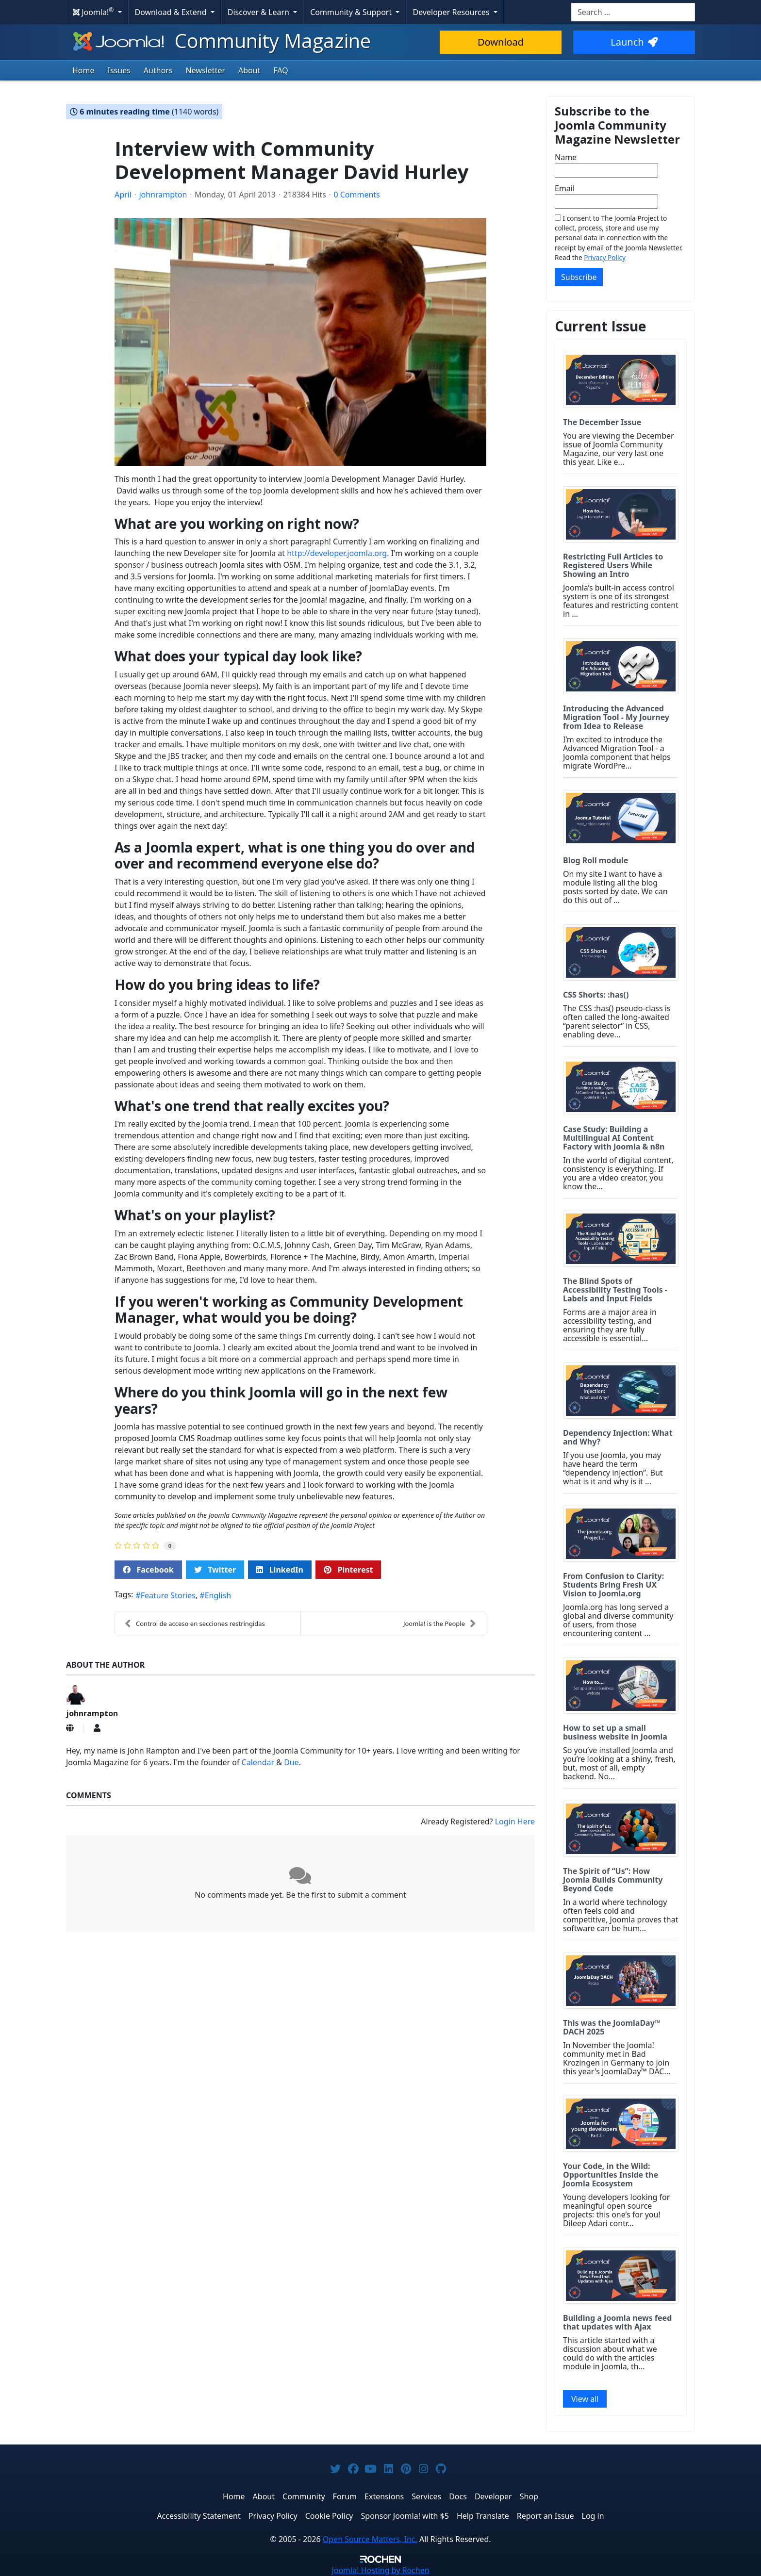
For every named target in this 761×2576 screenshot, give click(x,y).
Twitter (215, 1569)
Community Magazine (221, 40)
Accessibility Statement (198, 2515)
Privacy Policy (605, 257)
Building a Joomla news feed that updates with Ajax (617, 2322)
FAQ (280, 70)
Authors (158, 70)
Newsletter (205, 70)
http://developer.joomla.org (337, 553)
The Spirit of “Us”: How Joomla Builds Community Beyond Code (612, 1880)
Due (291, 1762)
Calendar (258, 1762)
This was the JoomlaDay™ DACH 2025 (612, 2027)
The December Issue (602, 422)
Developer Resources (452, 12)
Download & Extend (172, 12)
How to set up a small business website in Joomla (615, 1732)
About (249, 70)
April (123, 194)
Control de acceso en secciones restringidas (195, 1623)
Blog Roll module (595, 860)
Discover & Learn (259, 12)
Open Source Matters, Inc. (370, 2539)
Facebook (148, 1569)
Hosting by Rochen (380, 2570)
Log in (593, 2515)
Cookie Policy (329, 2515)
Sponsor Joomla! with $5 (405, 2515)
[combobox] (633, 12)
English (218, 1595)
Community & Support (352, 12)
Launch (634, 42)
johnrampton (163, 194)
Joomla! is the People (439, 1623)
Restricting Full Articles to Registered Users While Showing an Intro (613, 565)
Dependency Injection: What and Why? (617, 1437)
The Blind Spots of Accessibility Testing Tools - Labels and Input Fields (615, 1290)
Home (83, 70)
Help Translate (483, 2515)
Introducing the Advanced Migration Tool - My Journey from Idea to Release (616, 717)
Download (501, 42)
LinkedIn (279, 1569)
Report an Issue (545, 2515)
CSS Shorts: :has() (596, 994)
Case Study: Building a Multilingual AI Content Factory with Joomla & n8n (614, 1138)
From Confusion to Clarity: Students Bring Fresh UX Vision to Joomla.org (613, 1585)
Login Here (515, 1821)
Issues (119, 70)
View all (584, 2399)
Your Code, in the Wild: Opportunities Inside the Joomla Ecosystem (610, 2175)
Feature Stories (168, 1595)
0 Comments (356, 194)
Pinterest (348, 1569)
